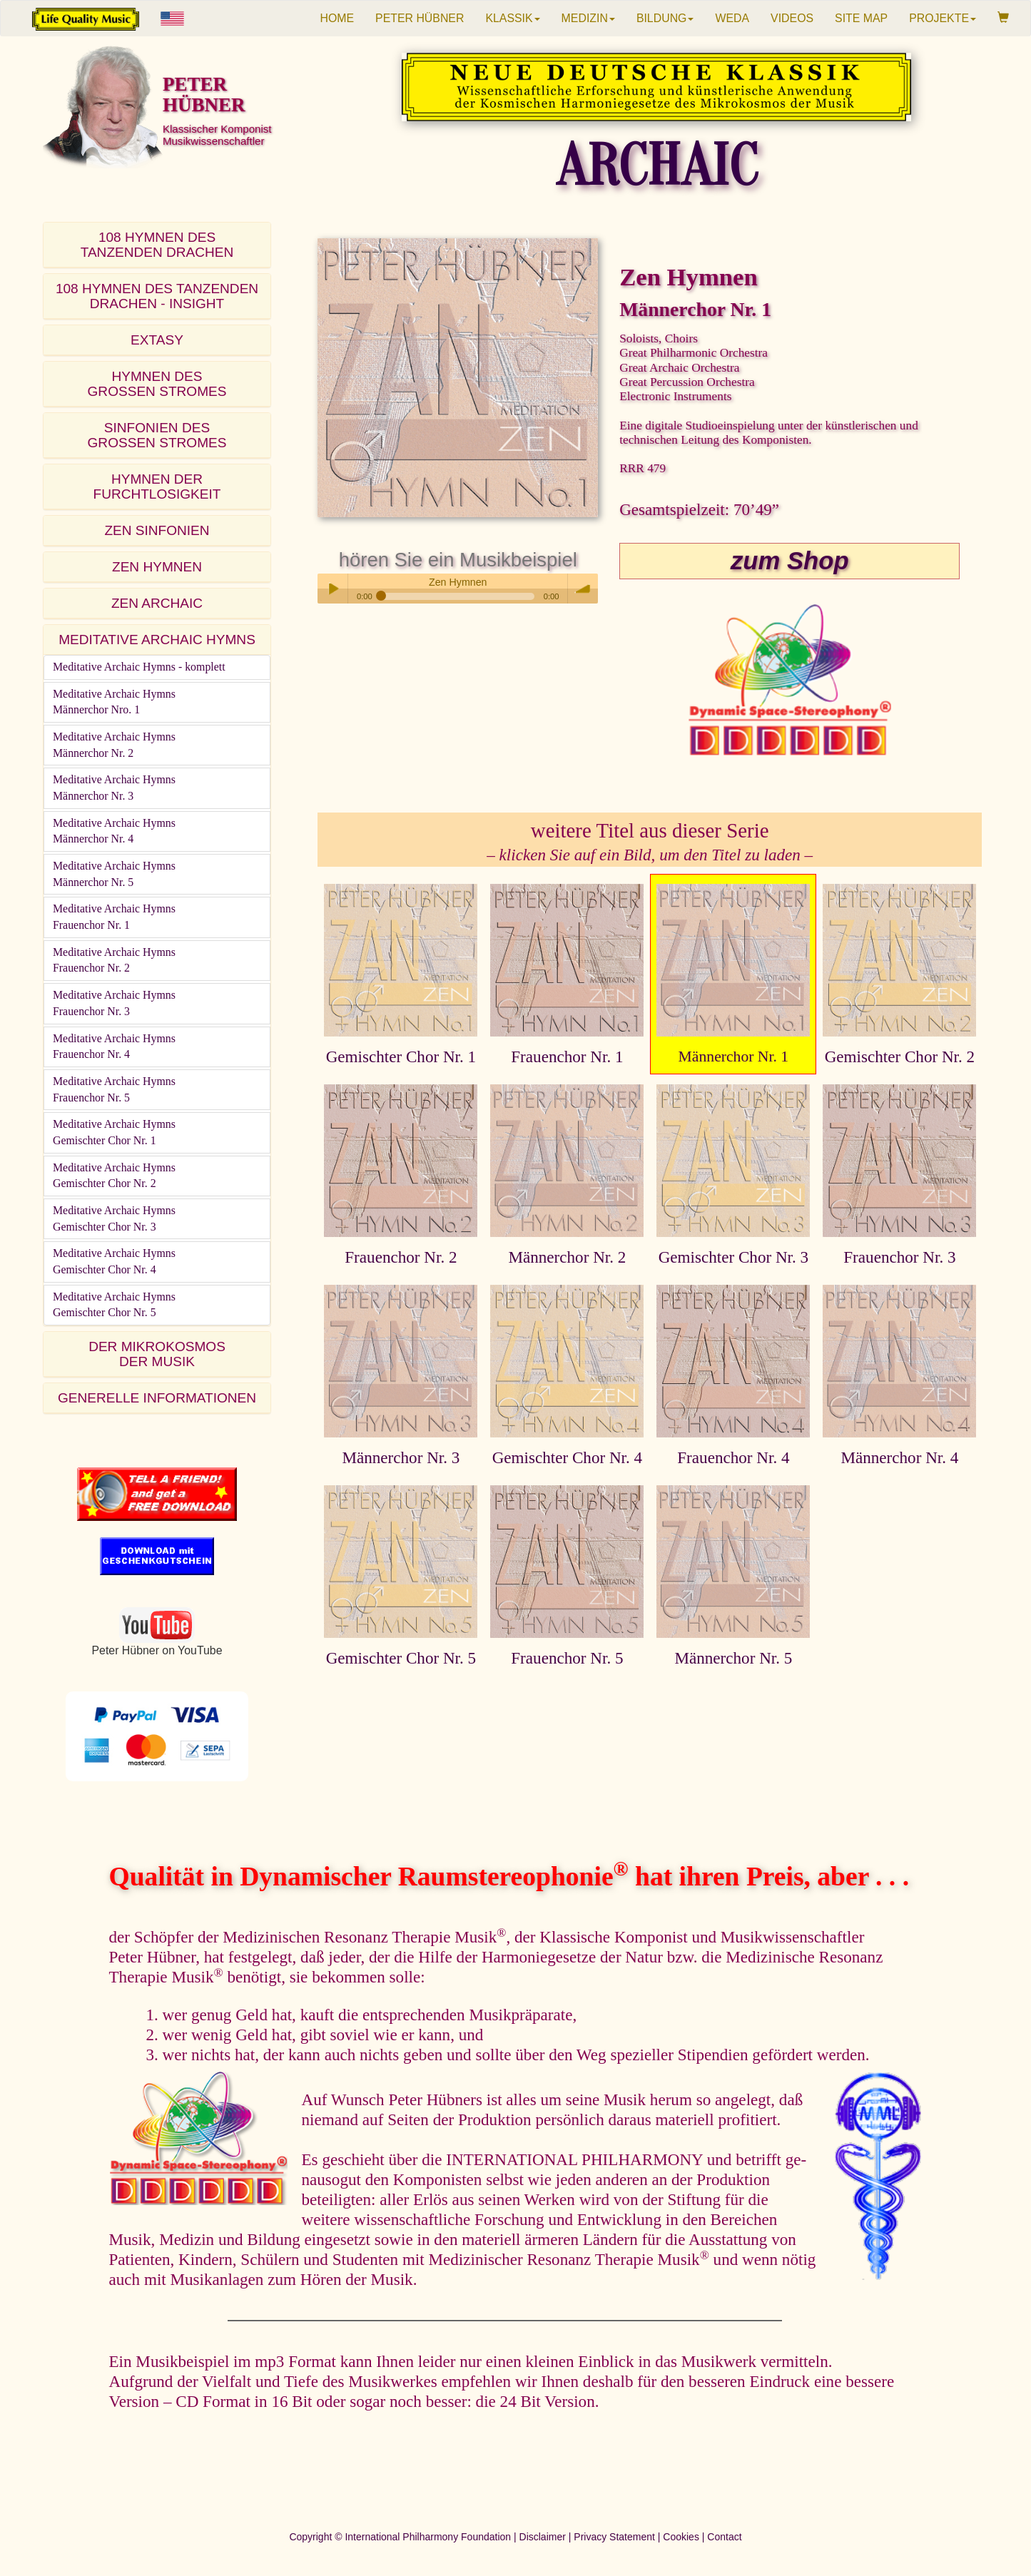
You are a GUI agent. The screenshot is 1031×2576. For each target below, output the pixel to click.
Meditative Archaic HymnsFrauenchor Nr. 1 (114, 916)
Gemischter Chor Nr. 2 (900, 1056)
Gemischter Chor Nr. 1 (401, 1056)
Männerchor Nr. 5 (733, 1658)
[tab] (157, 245)
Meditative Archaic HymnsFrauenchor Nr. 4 (114, 1046)
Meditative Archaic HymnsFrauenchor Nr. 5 (114, 1089)
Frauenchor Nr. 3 (899, 1257)
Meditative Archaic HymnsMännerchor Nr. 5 (114, 874)
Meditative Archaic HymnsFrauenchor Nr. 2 (114, 960)
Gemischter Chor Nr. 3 (734, 1257)
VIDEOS (792, 18)
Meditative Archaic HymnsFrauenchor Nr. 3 (114, 1003)
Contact (724, 2536)
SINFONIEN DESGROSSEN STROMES (157, 435)
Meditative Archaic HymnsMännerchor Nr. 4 (114, 831)
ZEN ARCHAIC (157, 603)
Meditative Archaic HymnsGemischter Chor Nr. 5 (114, 1304)
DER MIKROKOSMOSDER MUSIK (156, 1354)
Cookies (681, 2536)
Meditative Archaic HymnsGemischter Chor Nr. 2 (114, 1175)
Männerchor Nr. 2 (567, 1257)
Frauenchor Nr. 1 (567, 1056)
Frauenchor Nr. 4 (733, 1457)
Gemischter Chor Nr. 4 (567, 1457)
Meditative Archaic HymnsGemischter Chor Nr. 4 (114, 1261)
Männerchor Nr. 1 (734, 1056)
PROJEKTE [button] (942, 18)
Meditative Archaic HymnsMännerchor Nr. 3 (114, 787)
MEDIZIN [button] (588, 18)
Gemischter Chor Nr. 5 (401, 1658)
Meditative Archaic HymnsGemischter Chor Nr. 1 (114, 1132)
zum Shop (790, 560)
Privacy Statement (614, 2536)
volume (583, 589)
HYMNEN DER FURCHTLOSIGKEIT (157, 487)
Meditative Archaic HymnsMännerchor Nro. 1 (114, 702)
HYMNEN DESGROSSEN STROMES (157, 384)
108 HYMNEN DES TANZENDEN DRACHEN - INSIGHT (157, 296)
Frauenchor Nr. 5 (567, 1658)
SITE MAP (861, 18)
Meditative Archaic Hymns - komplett (139, 667)
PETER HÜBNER (419, 18)
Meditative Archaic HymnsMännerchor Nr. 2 (114, 744)
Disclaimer (542, 2536)
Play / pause (332, 589)
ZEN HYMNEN (157, 566)
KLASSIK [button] (512, 18)
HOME (337, 18)
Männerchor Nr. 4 (899, 1457)
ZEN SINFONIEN (156, 530)
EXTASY (157, 339)
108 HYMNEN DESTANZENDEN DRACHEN (157, 245)
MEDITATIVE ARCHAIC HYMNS (157, 639)
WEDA (732, 18)
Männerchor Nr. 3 (400, 1457)
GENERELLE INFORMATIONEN (157, 1397)
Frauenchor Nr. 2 (401, 1257)
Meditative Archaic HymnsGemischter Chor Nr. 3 (114, 1218)
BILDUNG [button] (665, 18)
